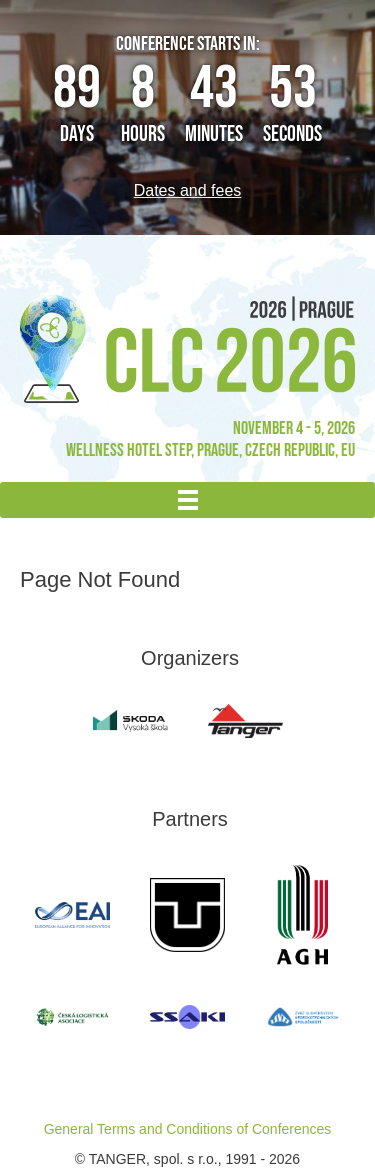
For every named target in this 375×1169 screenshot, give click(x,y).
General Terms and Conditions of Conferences (188, 1129)
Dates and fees (188, 190)
